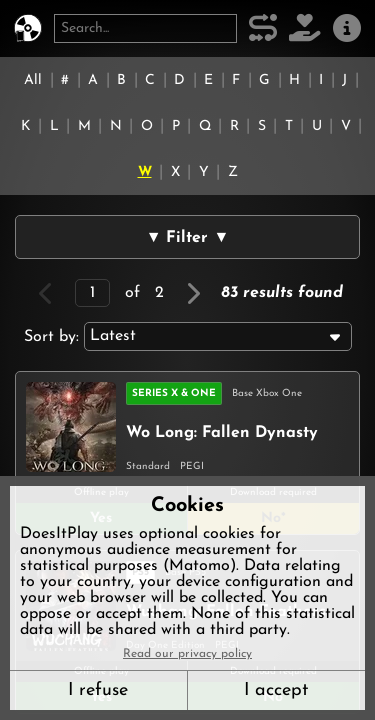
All (33, 80)
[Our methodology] (263, 28)
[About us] (347, 28)
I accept (276, 690)
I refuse (98, 690)
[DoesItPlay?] (28, 28)
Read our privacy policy (187, 654)
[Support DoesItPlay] (305, 28)
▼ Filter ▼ (188, 238)
